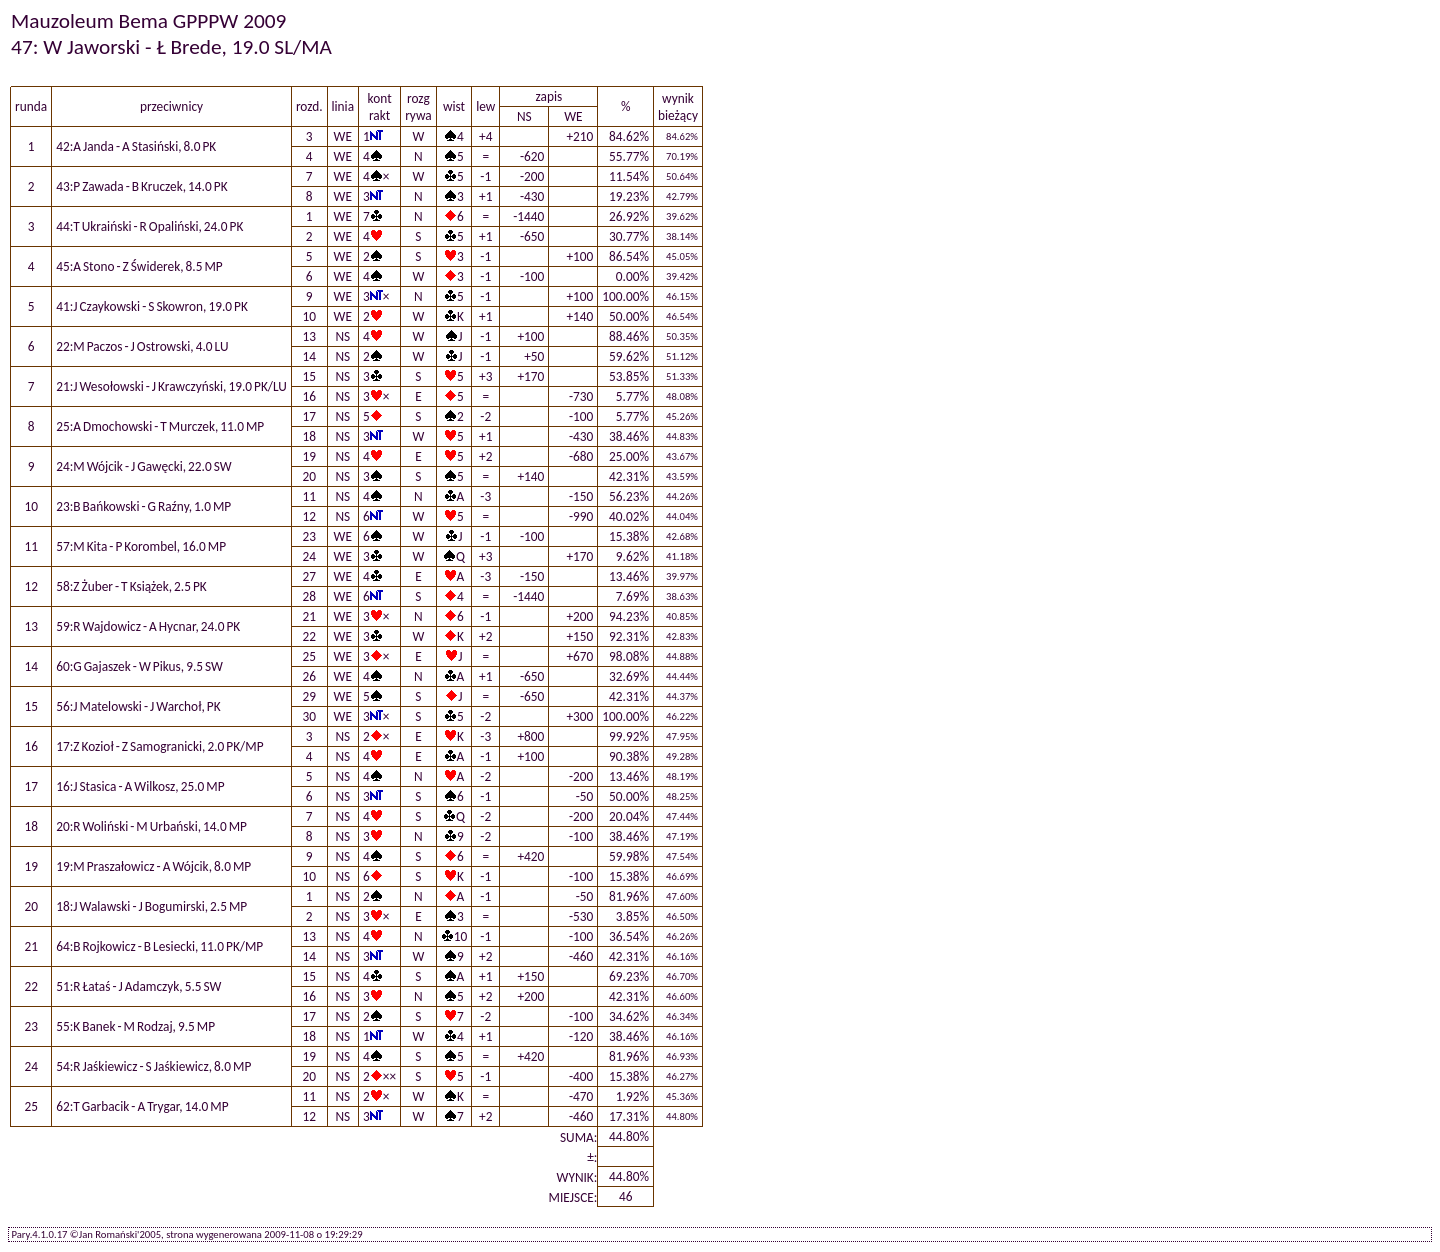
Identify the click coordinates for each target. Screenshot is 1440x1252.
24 (309, 556)
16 (309, 396)
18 (309, 436)
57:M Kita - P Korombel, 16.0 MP (141, 546)
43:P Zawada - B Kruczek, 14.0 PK (141, 186)
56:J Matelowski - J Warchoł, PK (138, 706)
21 (309, 616)
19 (309, 456)
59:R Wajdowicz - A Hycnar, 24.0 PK (148, 626)
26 (309, 676)
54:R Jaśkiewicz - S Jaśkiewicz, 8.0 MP (153, 1066)
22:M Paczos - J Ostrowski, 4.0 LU (142, 346)
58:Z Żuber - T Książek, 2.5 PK (131, 586)
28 (309, 596)
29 (309, 696)
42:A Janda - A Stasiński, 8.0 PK (136, 146)
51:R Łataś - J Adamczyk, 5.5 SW (138, 986)
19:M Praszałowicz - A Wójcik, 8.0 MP (153, 866)
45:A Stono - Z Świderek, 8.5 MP (139, 266)
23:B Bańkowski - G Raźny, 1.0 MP (143, 506)
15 (309, 376)
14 (309, 356)
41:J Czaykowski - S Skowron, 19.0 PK (152, 306)
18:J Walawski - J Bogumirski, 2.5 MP (151, 906)
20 (309, 476)
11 (309, 496)
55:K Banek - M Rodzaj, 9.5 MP (135, 1026)
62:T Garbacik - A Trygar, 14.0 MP (142, 1106)
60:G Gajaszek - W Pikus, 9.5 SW (139, 666)
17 (309, 416)
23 (309, 536)
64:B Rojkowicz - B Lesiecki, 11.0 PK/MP (159, 946)
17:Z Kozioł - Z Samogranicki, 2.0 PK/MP (159, 746)
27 (309, 576)
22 (309, 636)
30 (309, 716)
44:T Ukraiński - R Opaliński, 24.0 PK (149, 226)
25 (309, 656)
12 (309, 516)
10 (309, 316)
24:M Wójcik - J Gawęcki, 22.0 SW (144, 466)
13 (309, 336)
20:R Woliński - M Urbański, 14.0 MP (151, 826)
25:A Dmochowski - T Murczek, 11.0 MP (160, 426)
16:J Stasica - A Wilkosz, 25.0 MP (140, 786)
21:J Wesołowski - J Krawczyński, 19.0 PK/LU (171, 386)
